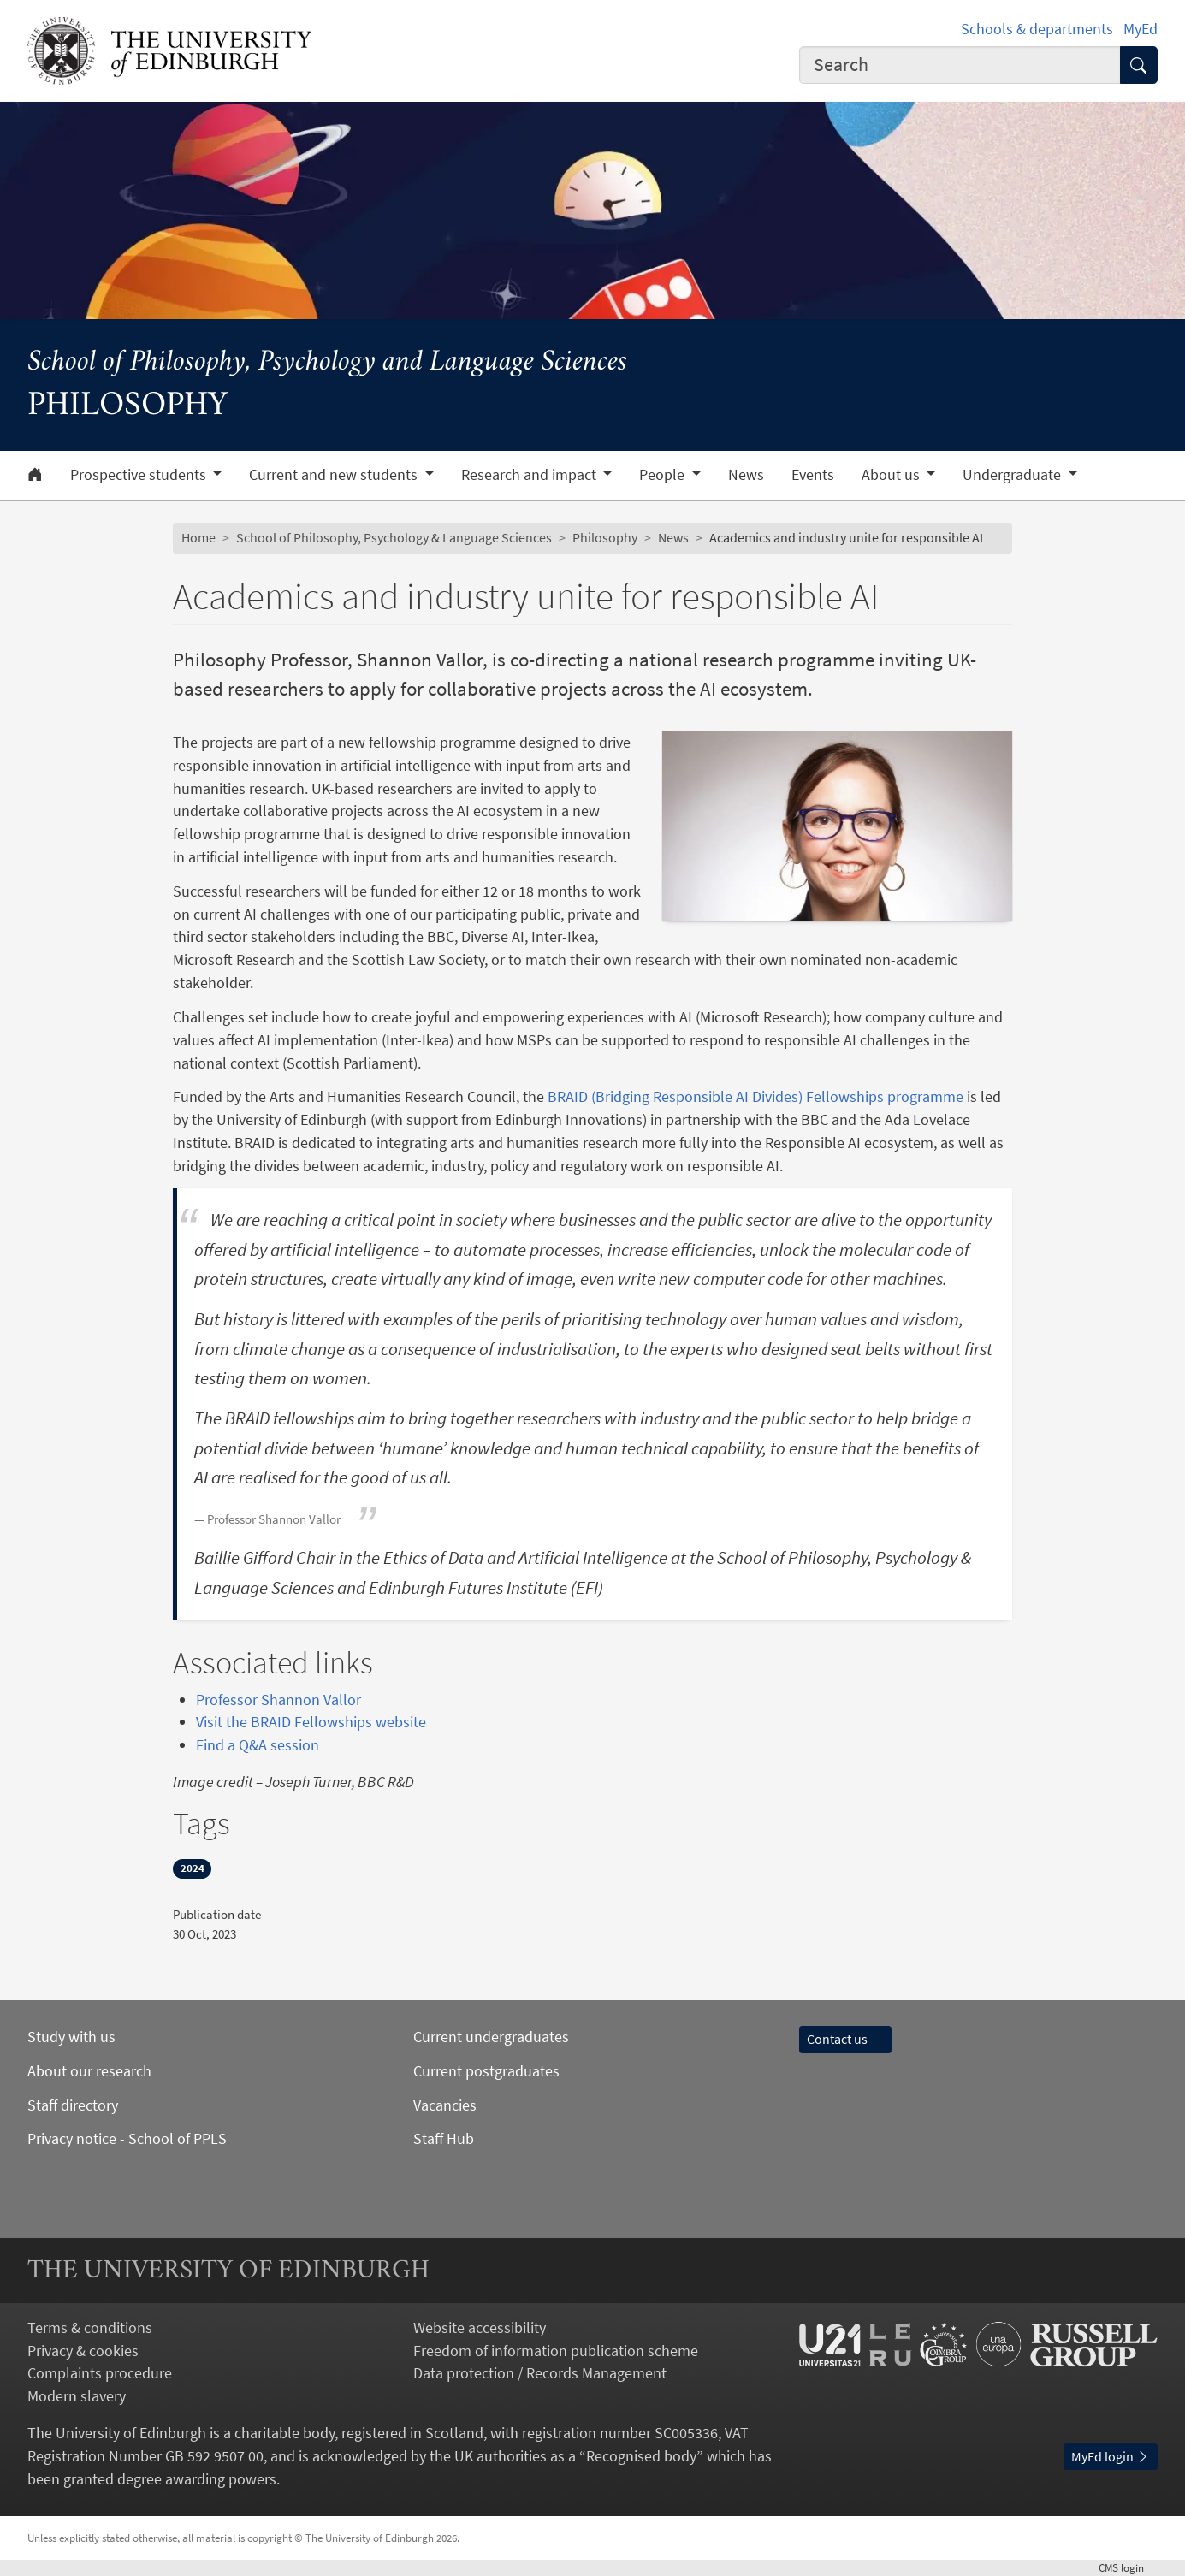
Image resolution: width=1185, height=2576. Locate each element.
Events (812, 474)
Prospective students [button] (140, 474)
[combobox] (960, 65)
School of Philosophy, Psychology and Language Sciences (327, 362)
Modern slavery (76, 2396)
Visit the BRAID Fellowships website (311, 1722)
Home (198, 538)
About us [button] (892, 474)
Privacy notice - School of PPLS (127, 2138)
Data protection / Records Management (540, 2373)
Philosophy (604, 538)
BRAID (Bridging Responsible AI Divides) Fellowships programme (755, 1096)
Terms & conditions (89, 2327)
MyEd (1140, 28)
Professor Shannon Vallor (278, 1699)
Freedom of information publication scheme (555, 2350)
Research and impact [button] (530, 474)
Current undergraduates (491, 2036)
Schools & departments (1037, 28)
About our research (89, 2071)
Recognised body (641, 2456)
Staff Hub (443, 2138)
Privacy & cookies (83, 2350)
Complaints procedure (99, 2373)
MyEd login (1110, 2457)
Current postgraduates (486, 2071)
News (746, 474)
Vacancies (445, 2105)
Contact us (845, 2039)
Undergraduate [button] (1013, 474)
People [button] (663, 474)
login (1128, 2567)
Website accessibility (479, 2327)
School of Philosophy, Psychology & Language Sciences (394, 538)
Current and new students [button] (335, 474)
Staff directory (72, 2105)
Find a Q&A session (257, 1745)
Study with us (71, 2036)
